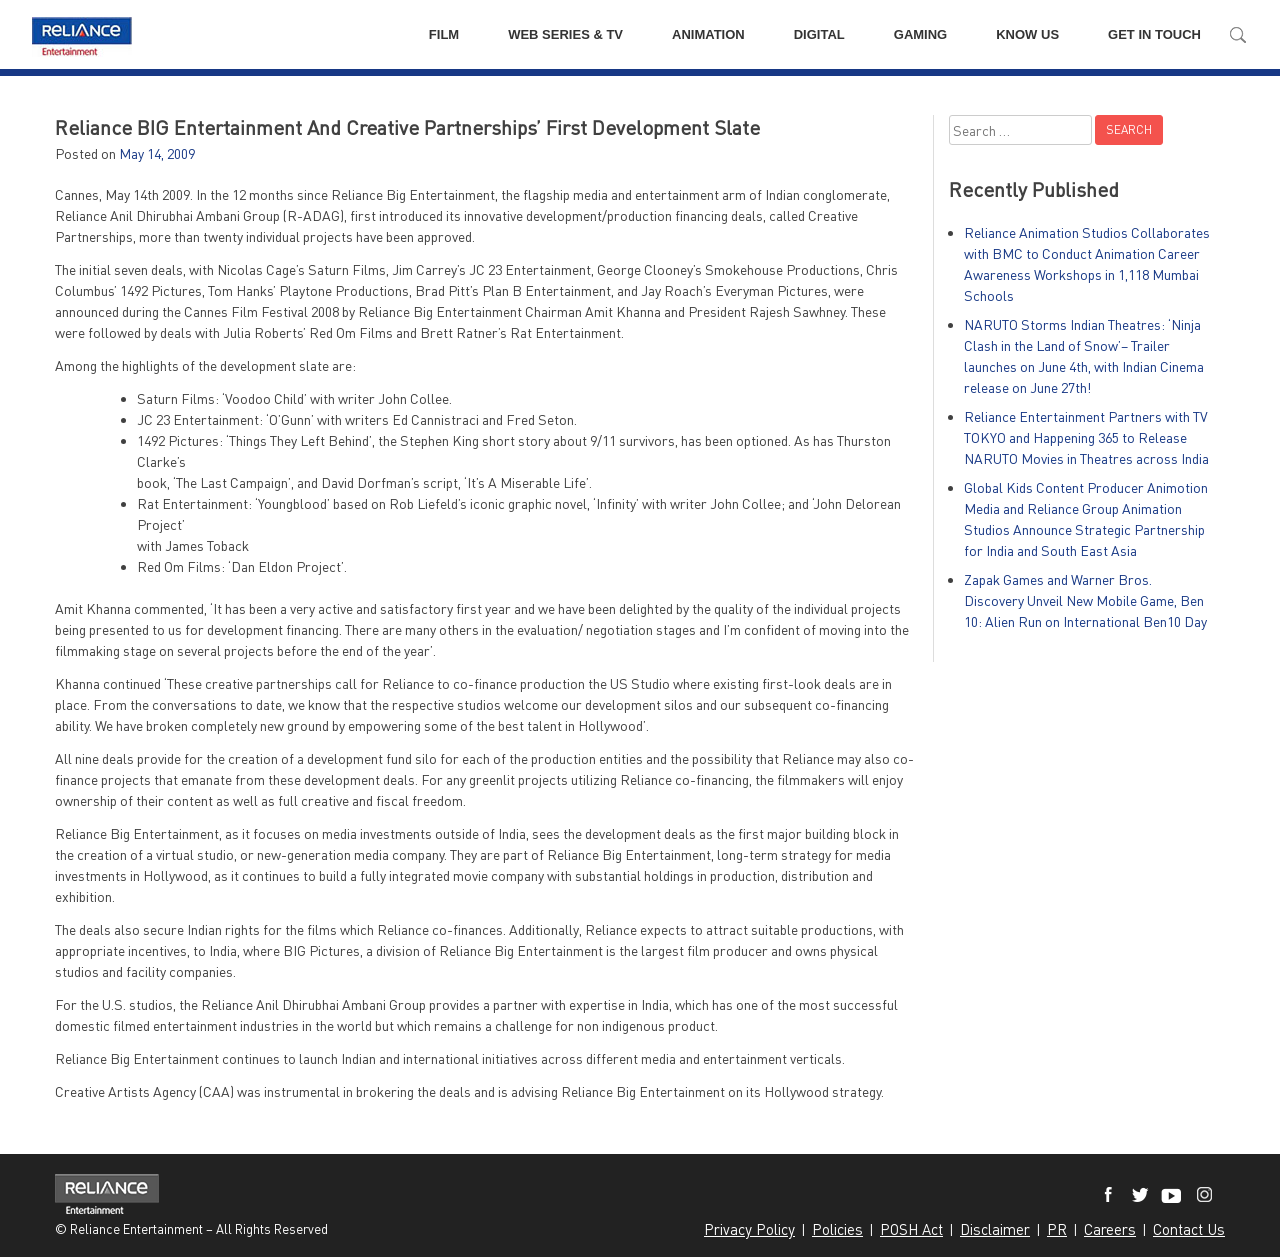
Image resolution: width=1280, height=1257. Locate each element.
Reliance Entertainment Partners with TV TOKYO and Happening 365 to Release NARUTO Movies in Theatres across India (1086, 437)
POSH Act (911, 1229)
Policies (837, 1229)
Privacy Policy (749, 1229)
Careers (1110, 1229)
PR (1057, 1229)
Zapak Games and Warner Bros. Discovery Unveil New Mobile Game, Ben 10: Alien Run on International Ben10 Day (1085, 600)
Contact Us (1189, 1229)
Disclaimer (995, 1229)
